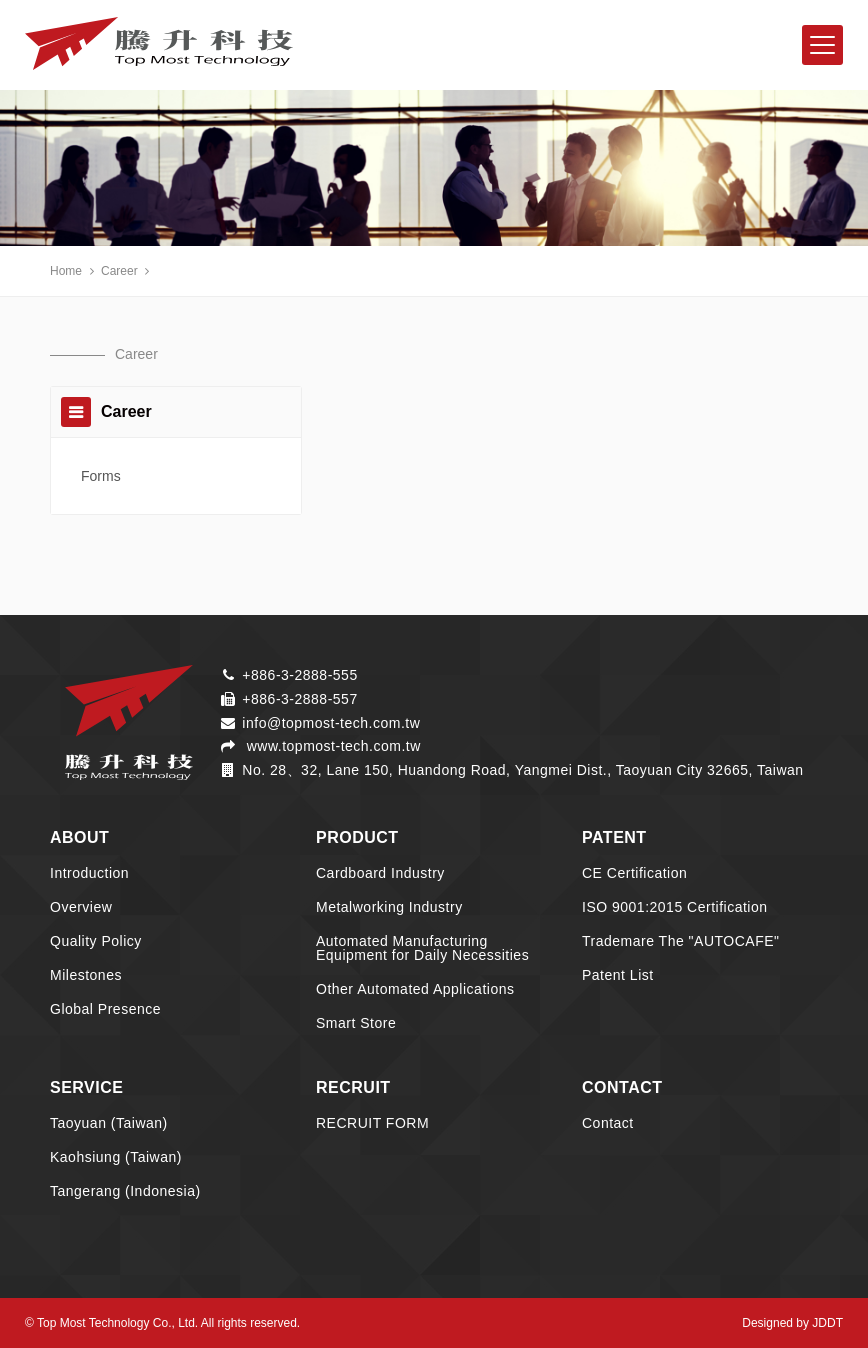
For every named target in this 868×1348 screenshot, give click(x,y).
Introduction (89, 873)
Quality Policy (96, 941)
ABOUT (79, 837)
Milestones (86, 975)
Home (66, 271)
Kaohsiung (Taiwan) (116, 1157)
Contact (608, 1123)
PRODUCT (357, 837)
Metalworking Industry (389, 907)
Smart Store (356, 1023)
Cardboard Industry (380, 873)
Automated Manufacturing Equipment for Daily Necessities (422, 948)
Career (119, 271)
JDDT (827, 1323)
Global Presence (105, 1009)
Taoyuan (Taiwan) (109, 1123)
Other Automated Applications (415, 989)
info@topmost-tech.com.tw (331, 723)
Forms (101, 476)
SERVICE (86, 1087)
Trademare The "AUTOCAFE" (681, 941)
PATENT (614, 837)
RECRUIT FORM (372, 1123)
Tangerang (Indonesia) (125, 1191)
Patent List (618, 975)
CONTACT (622, 1087)
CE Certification (634, 873)
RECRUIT (353, 1087)
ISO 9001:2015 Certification (675, 907)
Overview (81, 907)
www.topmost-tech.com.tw (331, 746)
